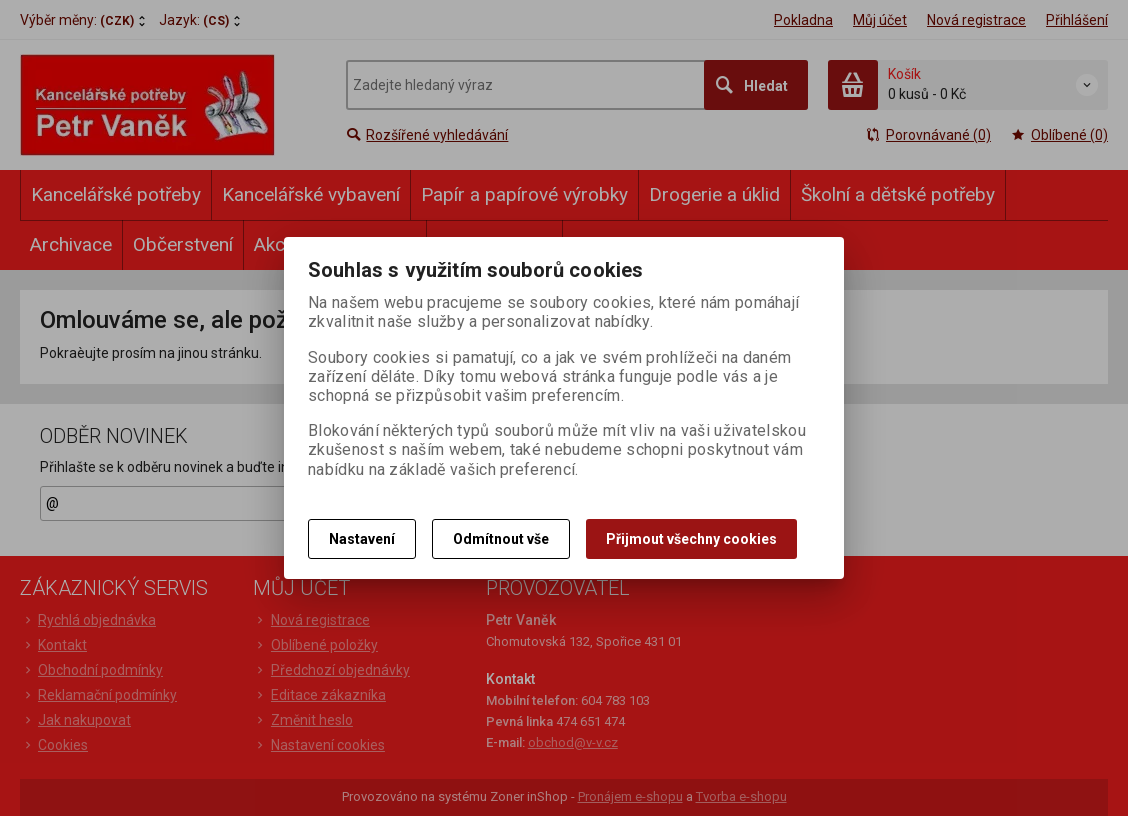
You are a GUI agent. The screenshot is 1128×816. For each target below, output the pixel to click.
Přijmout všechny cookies (691, 539)
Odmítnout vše (501, 539)
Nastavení (362, 539)
